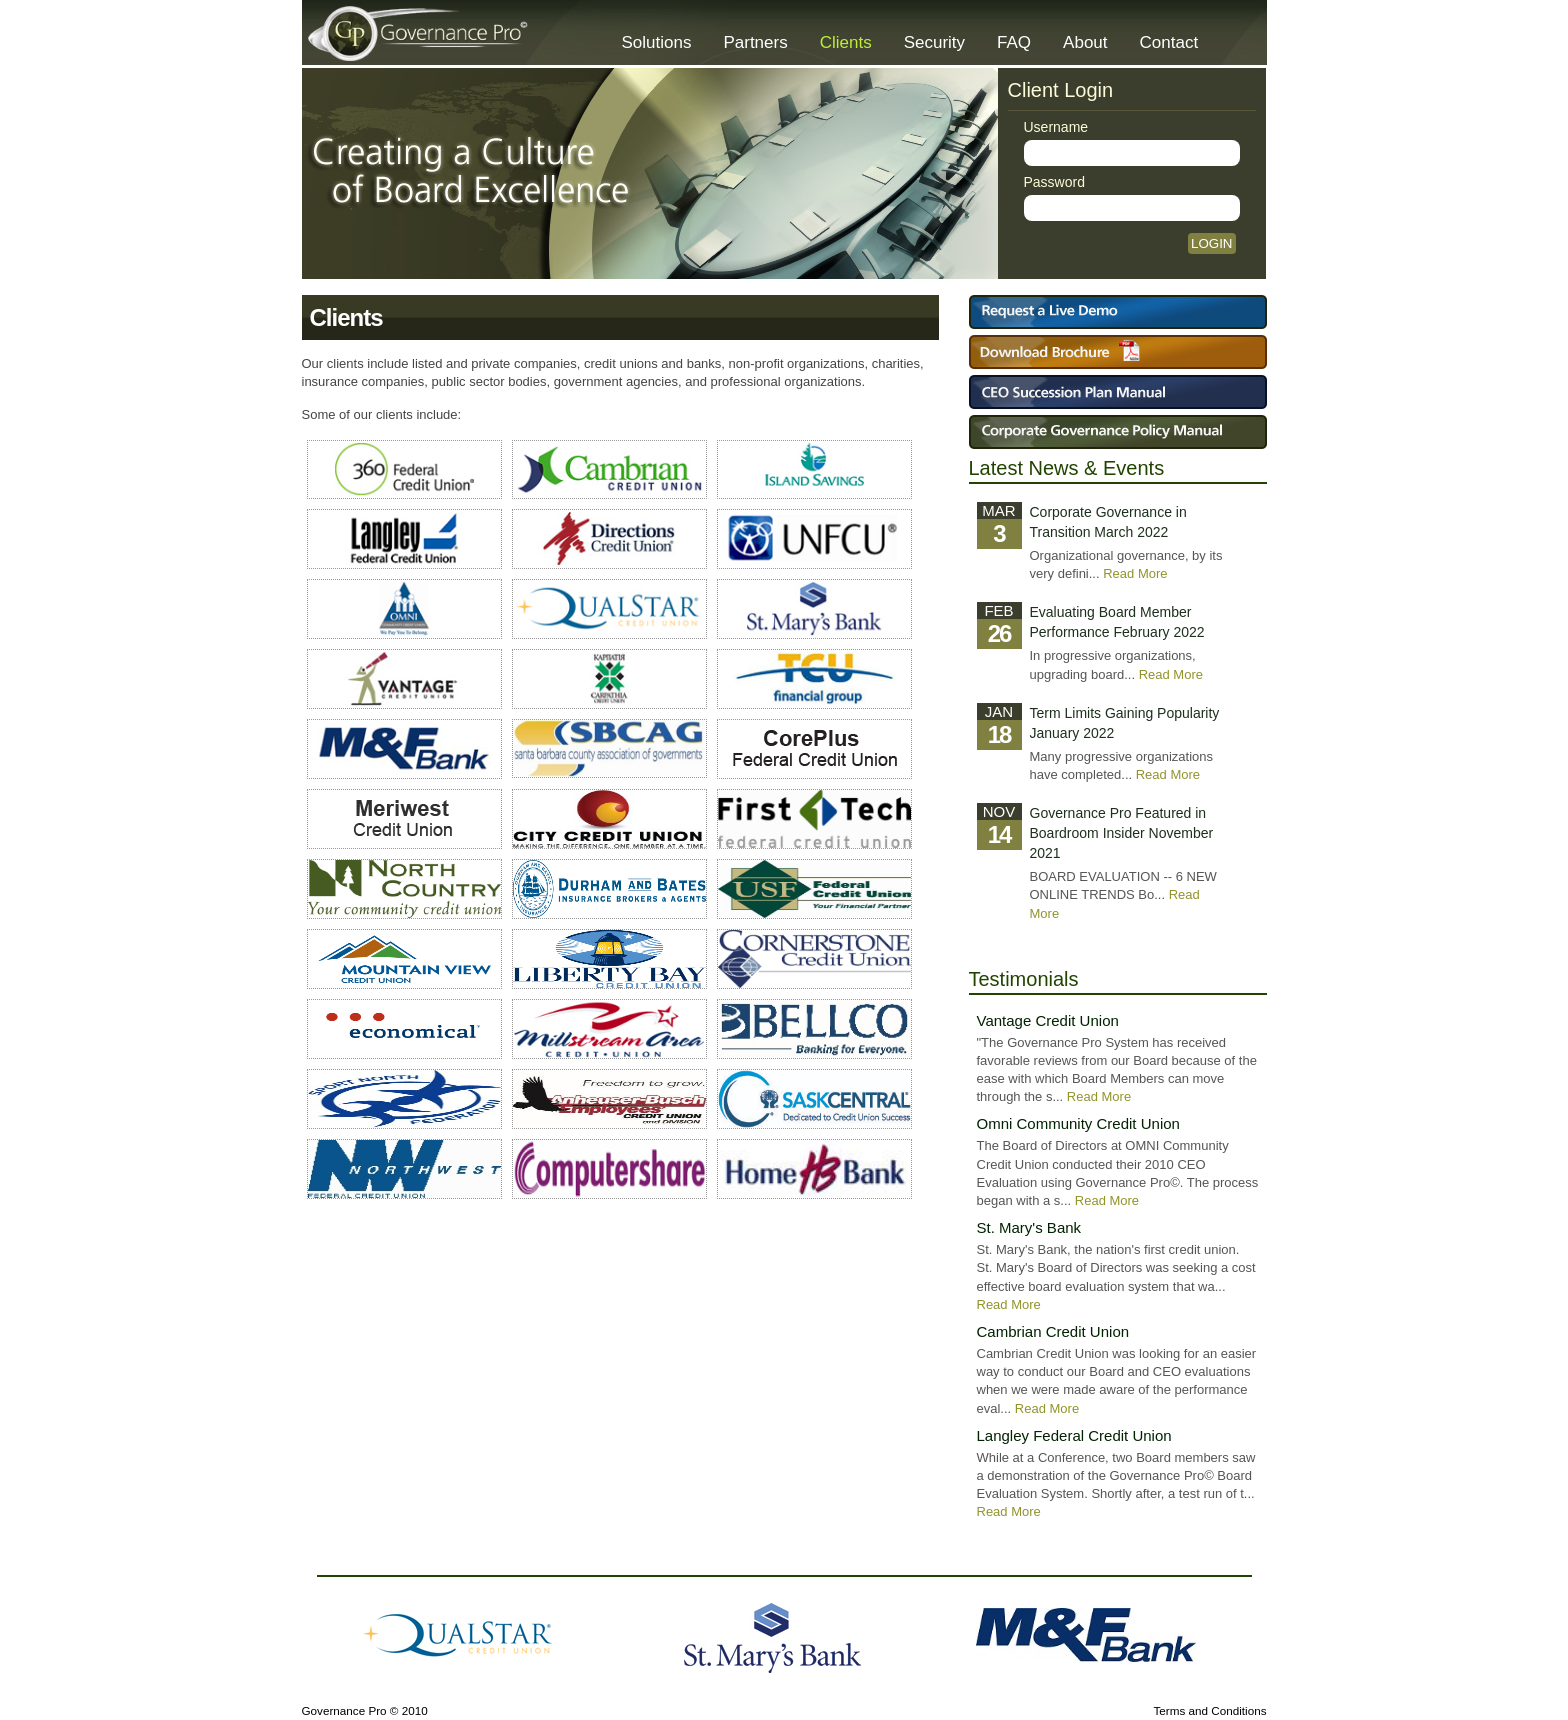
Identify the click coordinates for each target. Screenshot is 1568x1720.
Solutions (657, 42)
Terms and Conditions (1209, 1710)
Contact (1169, 42)
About (1085, 42)
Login (1211, 243)
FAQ (1014, 42)
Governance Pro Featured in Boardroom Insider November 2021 (1122, 833)
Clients (846, 42)
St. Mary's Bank (1029, 1227)
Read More (1135, 573)
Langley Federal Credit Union (1074, 1435)
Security (934, 42)
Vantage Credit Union (1048, 1020)
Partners (755, 42)
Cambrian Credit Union (1053, 1331)
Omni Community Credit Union (1078, 1123)
